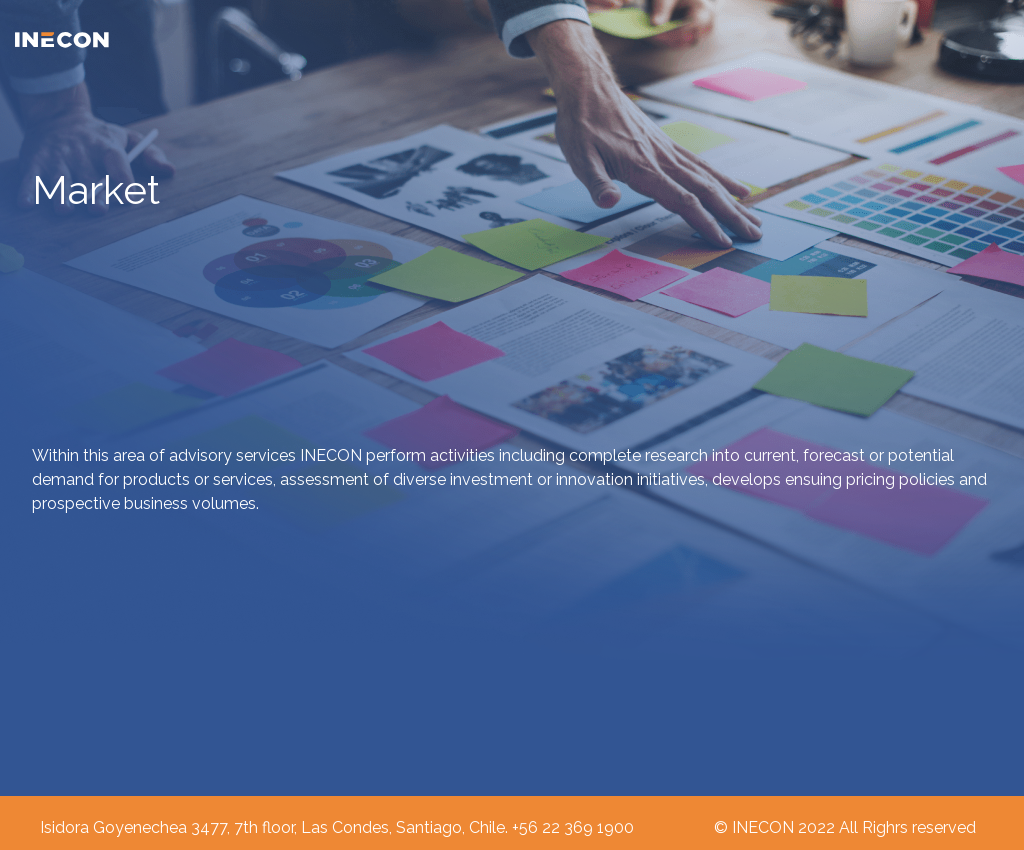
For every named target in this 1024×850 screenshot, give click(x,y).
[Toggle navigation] (997, 39)
